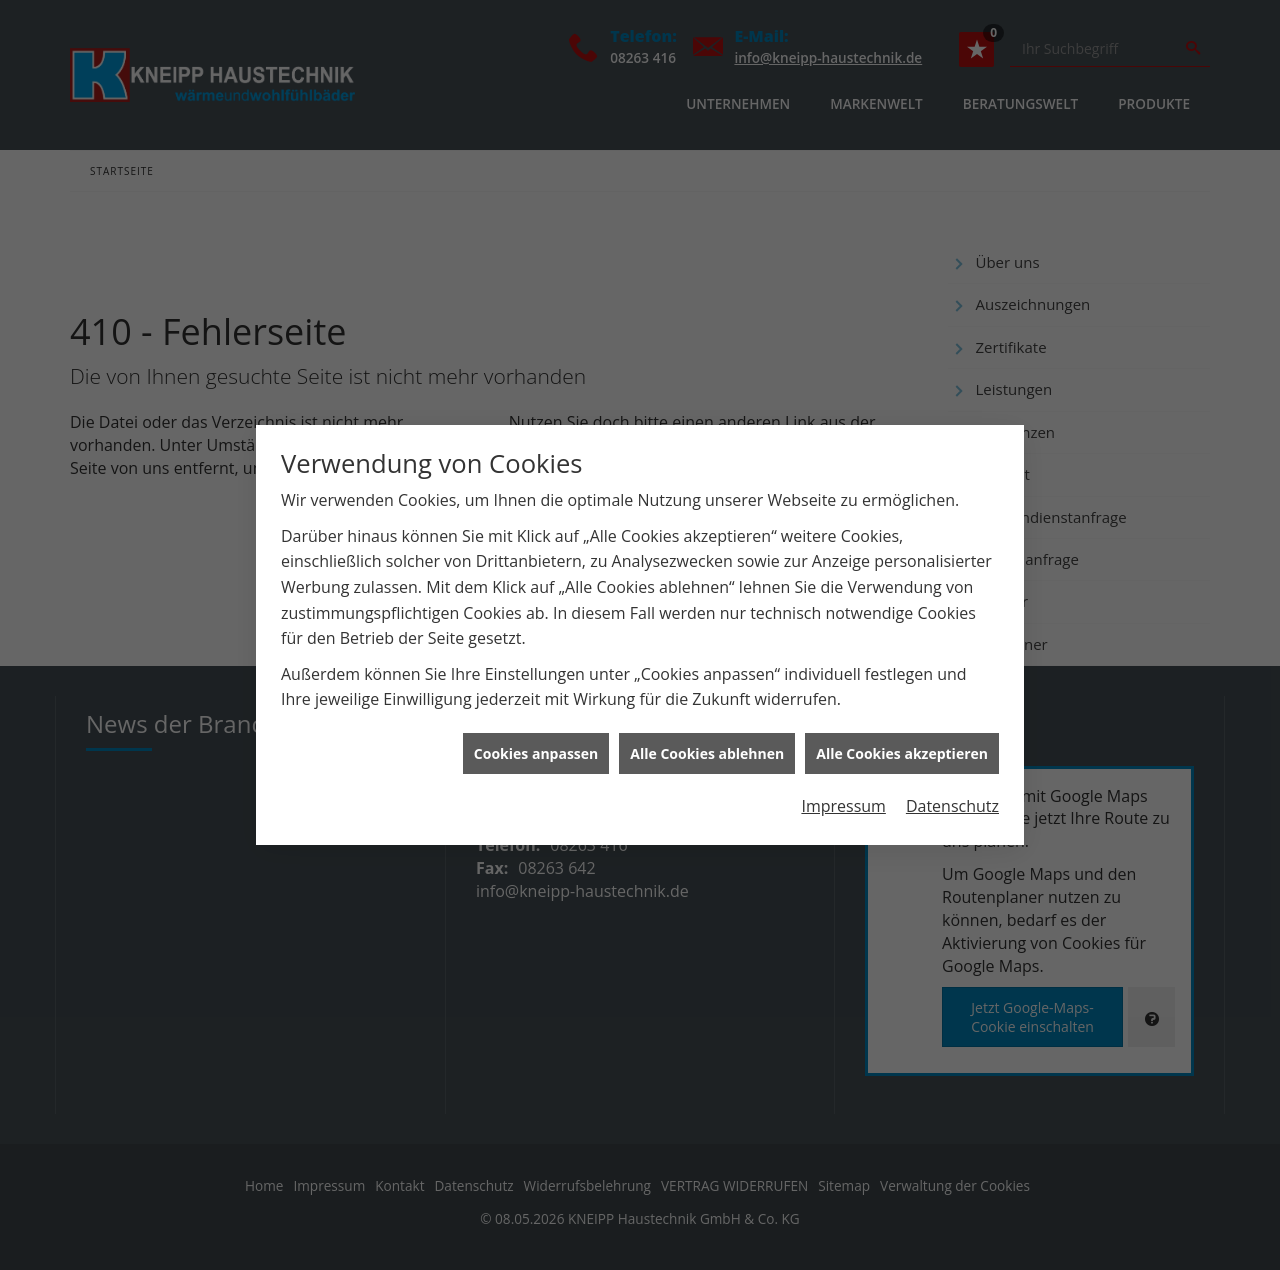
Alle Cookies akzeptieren (902, 746)
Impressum (843, 799)
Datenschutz (952, 799)
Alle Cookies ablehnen (707, 746)
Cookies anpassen (536, 746)
